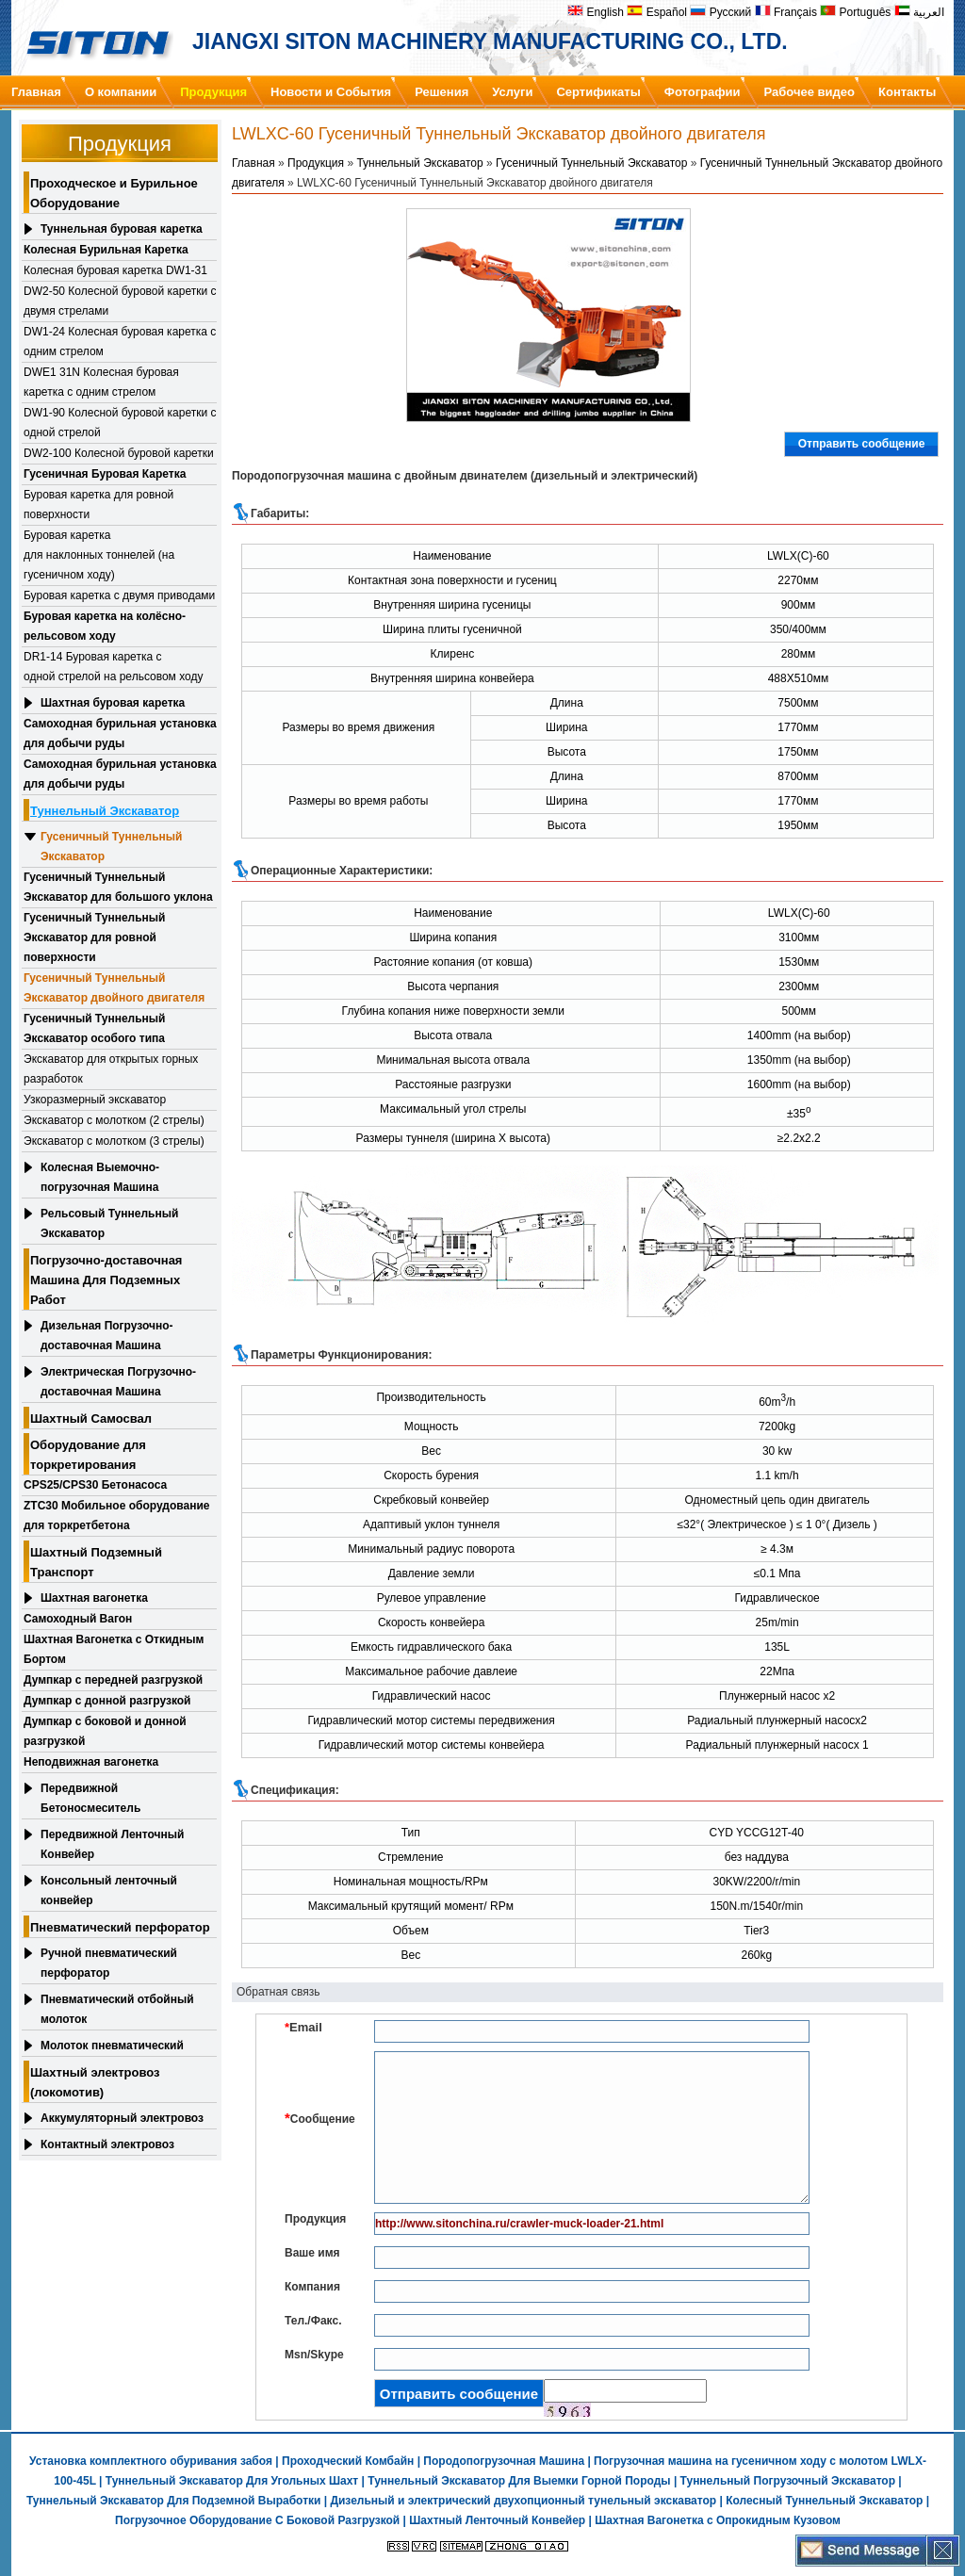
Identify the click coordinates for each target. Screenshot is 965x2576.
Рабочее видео (809, 92)
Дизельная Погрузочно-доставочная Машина (107, 1335)
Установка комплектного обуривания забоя (150, 2461)
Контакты (907, 92)
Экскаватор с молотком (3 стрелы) (114, 1141)
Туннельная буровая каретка (122, 229)
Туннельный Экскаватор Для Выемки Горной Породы (519, 2480)
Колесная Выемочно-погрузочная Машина (100, 1177)
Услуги (512, 92)
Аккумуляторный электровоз (122, 2118)
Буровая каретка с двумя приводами (119, 595)
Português (855, 12)
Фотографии (702, 92)
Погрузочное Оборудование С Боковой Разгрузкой (257, 2520)
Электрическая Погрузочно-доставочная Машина (118, 1381)
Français (786, 12)
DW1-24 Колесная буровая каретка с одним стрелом (120, 341)
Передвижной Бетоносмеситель (90, 1798)
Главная (36, 92)
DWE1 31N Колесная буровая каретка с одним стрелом (101, 382)
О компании (120, 92)
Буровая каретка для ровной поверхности (98, 504)
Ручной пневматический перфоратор (109, 1963)
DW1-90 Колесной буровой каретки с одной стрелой (120, 422)
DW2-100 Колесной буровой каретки (119, 453)
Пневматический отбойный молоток (117, 2009)
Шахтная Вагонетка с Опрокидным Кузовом (718, 2520)
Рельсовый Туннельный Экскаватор (109, 1223)
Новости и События (330, 92)
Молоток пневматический (112, 2045)
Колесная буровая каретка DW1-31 (115, 270)
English (595, 12)
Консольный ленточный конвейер (109, 1890)
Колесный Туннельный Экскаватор (824, 2500)
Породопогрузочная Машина (503, 2461)
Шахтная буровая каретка (113, 702)
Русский (720, 12)
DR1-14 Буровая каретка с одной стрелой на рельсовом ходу (113, 666)
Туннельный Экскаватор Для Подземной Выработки (173, 2500)
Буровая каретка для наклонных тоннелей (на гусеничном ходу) (99, 555)
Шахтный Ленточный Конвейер (497, 2520)
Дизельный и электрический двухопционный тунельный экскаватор (523, 2500)
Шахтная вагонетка (94, 1598)
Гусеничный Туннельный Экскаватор (111, 846)
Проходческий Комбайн (348, 2461)
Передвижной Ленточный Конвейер (112, 1844)
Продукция (213, 92)
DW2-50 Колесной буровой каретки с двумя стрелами (120, 301)
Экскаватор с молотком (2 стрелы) (114, 1120)
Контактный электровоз (107, 2144)
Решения (441, 92)
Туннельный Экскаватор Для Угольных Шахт (232, 2480)
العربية (919, 12)
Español (657, 12)
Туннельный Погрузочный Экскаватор (787, 2480)
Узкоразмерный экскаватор (95, 1099)
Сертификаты (598, 92)
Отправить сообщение (861, 443)
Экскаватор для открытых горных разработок (111, 1068)
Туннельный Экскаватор (419, 163)
